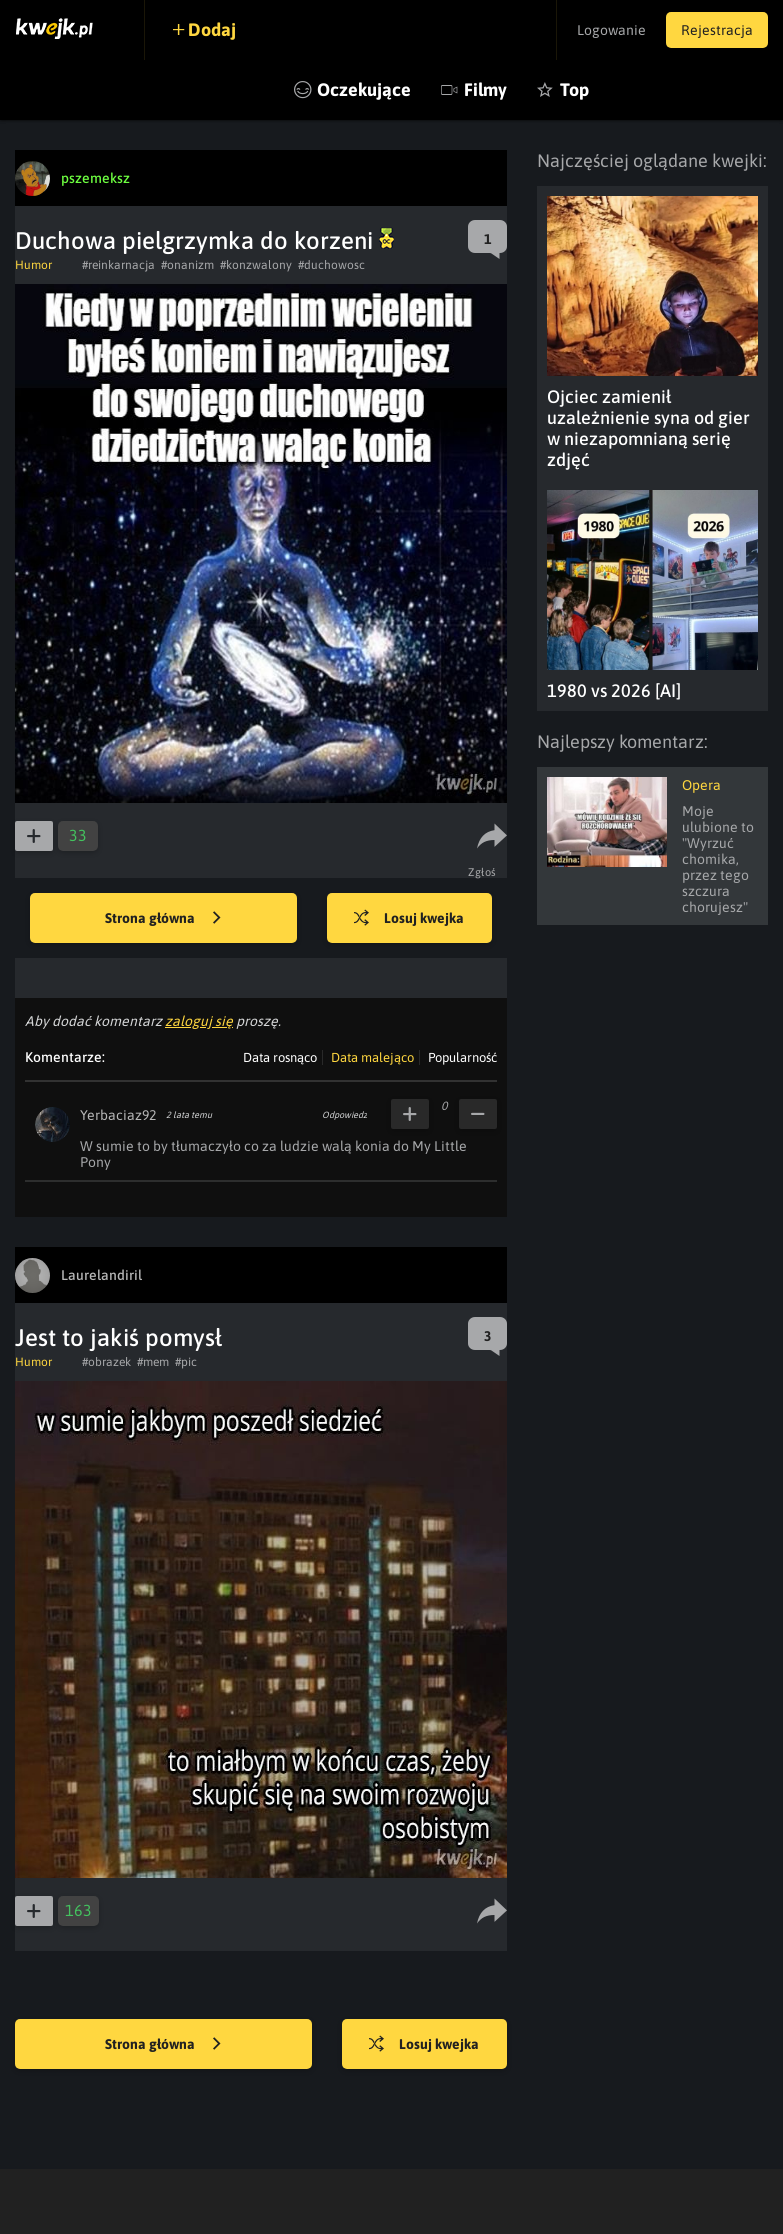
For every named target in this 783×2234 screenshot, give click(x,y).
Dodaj (212, 29)
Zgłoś (482, 872)
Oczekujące (364, 89)
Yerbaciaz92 (118, 1115)
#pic (186, 1362)
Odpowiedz (344, 1115)
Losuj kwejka (409, 919)
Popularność (462, 1057)
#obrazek (106, 1362)
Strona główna (163, 919)
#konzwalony (256, 265)
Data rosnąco (280, 1057)
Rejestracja (717, 30)
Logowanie (611, 30)
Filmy (485, 89)
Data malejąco (372, 1057)
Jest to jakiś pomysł (118, 1337)
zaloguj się (199, 1021)
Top (574, 89)
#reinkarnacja (118, 265)
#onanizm (187, 265)
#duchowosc (331, 265)
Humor (33, 265)
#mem (153, 1362)
